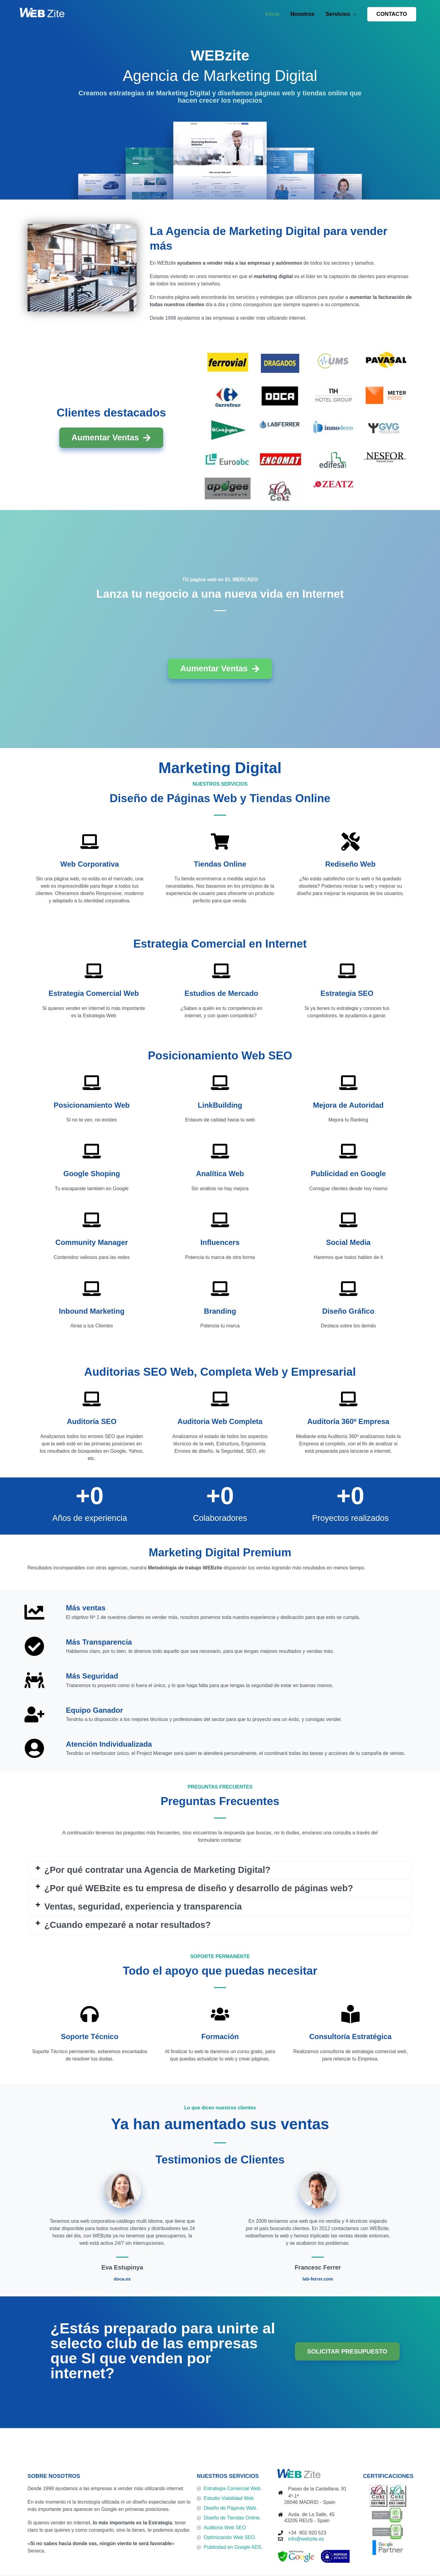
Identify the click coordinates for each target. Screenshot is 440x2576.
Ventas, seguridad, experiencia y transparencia (143, 1906)
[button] (391, 14)
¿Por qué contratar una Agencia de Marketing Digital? (157, 1870)
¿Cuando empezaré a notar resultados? (127, 1925)
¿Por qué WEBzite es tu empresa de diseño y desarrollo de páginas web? (198, 1888)
